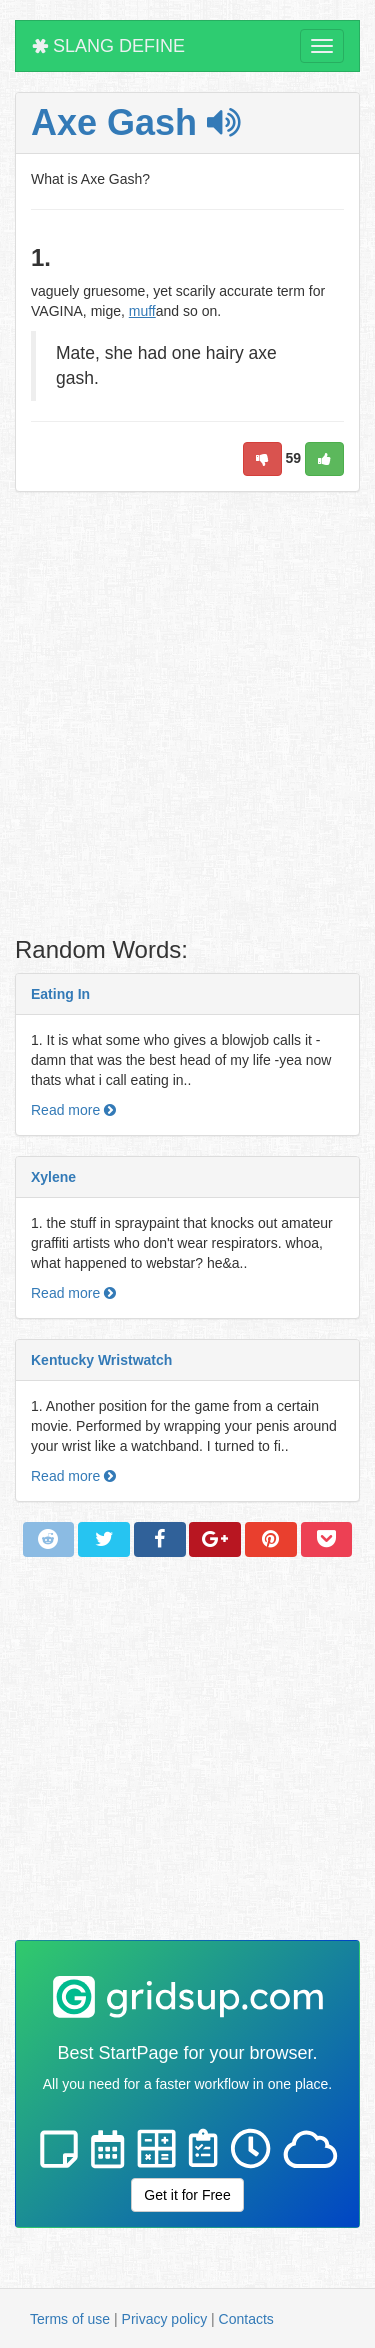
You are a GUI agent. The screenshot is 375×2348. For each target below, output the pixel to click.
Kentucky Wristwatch (101, 1360)
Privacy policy (165, 2319)
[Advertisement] (187, 719)
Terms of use (70, 2319)
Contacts (246, 2319)
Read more (73, 1110)
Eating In (60, 994)
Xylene (53, 1177)
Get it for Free (187, 2195)
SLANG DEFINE (108, 46)
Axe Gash (135, 122)
